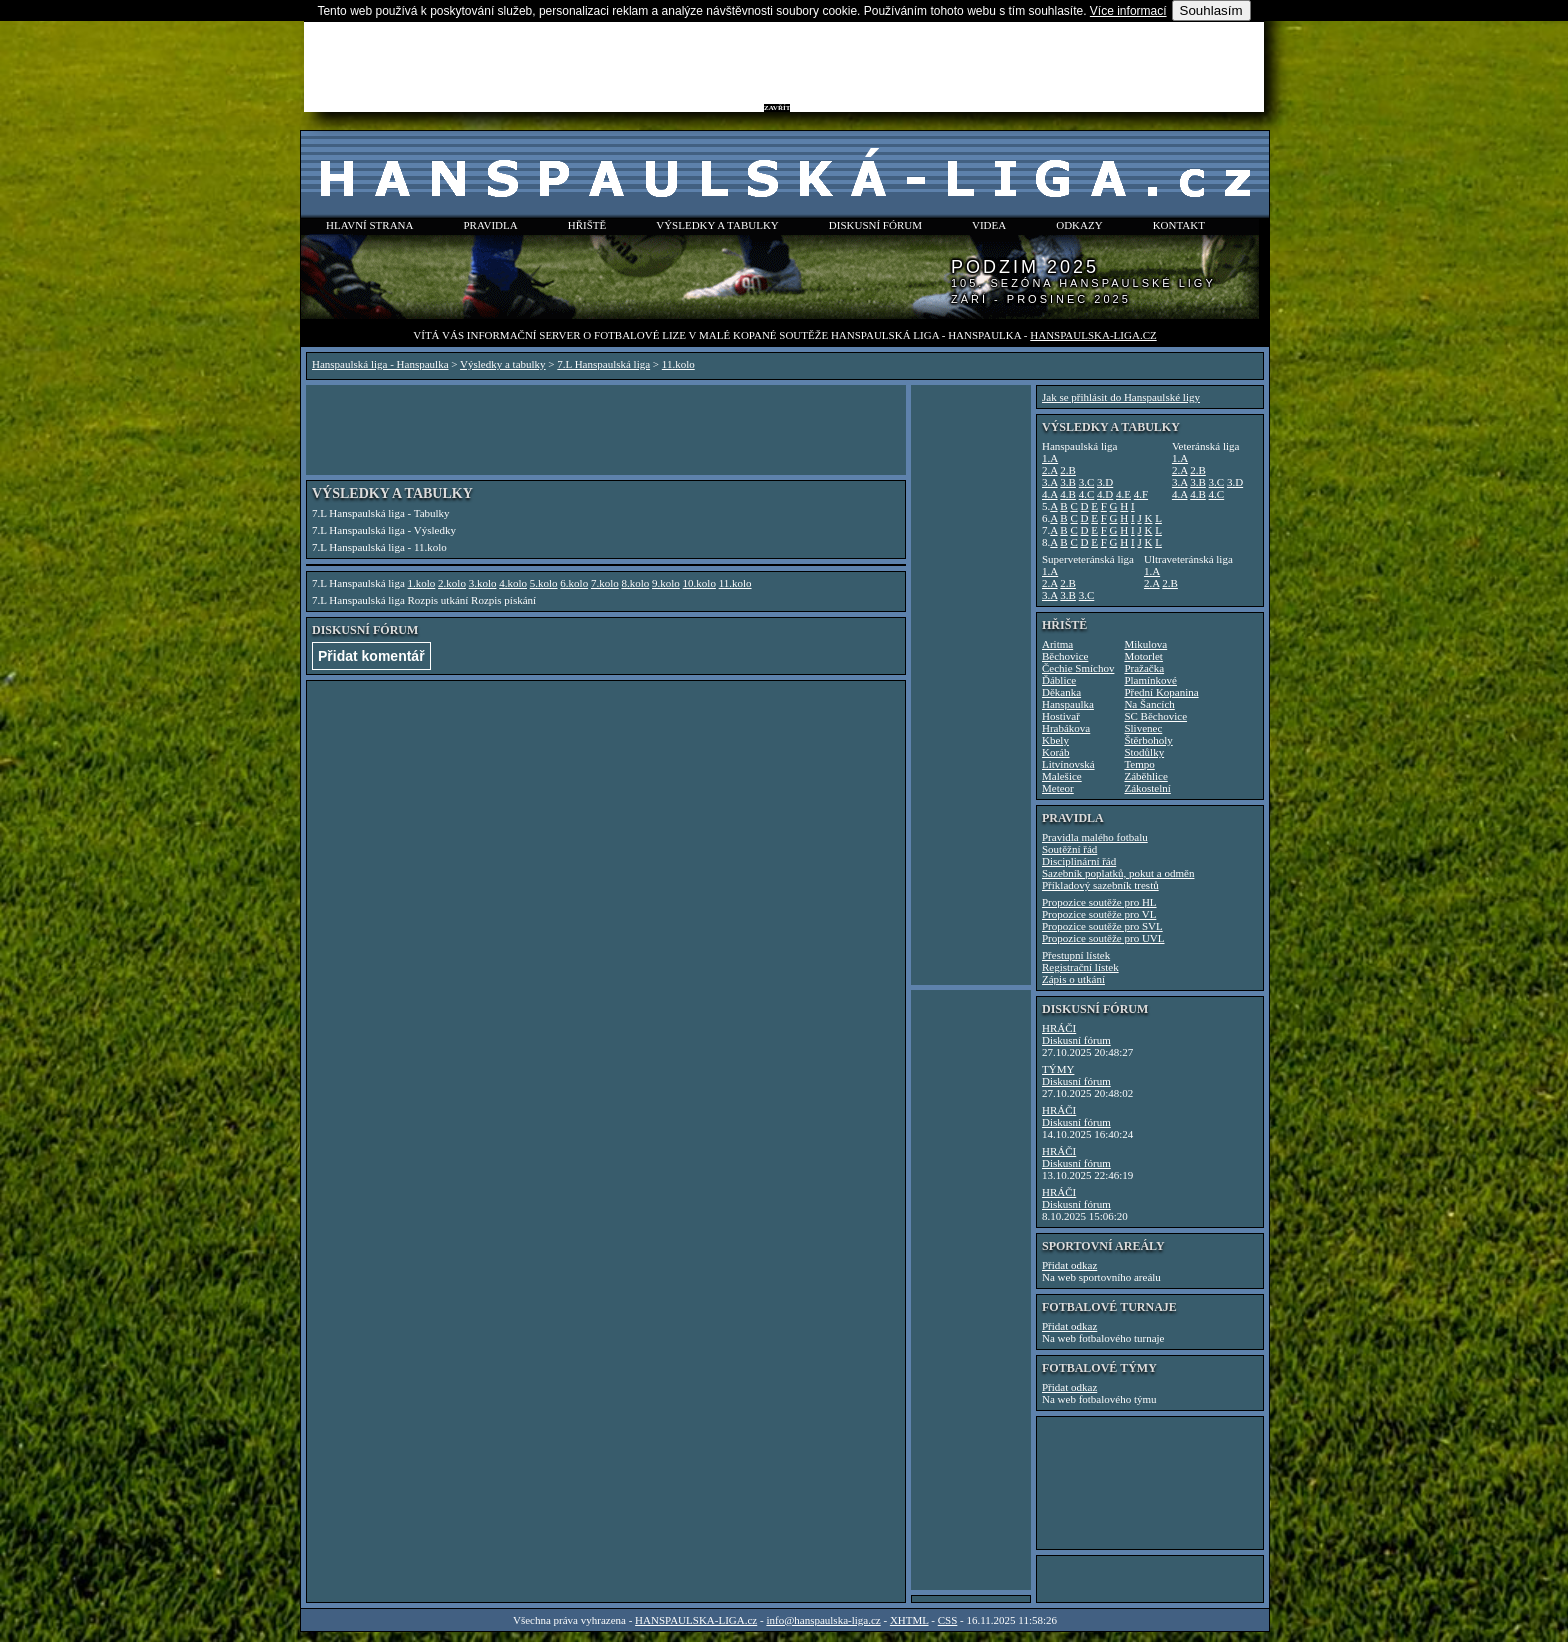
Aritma (1057, 644)
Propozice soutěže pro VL (1099, 914)
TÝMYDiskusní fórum (1076, 1075)
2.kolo (452, 583)
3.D (1105, 482)
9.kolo (666, 583)
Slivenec (1143, 728)
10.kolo (699, 583)
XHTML (909, 1620)
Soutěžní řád (1069, 849)
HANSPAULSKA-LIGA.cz (1093, 335)
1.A (1050, 458)
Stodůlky (1144, 752)
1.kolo (422, 583)
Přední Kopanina (1161, 692)
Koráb (1056, 752)
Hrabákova (1066, 728)
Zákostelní (1147, 788)
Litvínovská (1068, 764)
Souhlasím (1211, 10)
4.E (1123, 494)
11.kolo (678, 364)
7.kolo (605, 583)
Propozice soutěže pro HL (1099, 902)
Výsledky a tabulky (503, 364)
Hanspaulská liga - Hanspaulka (380, 364)
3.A (1050, 482)
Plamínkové (1150, 680)
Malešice (1062, 776)
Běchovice (1065, 656)
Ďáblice (1059, 680)
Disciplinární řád (1079, 861)
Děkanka (1061, 692)
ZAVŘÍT (777, 108)
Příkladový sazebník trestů (1100, 885)
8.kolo (635, 583)
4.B (1068, 494)
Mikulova (1145, 644)
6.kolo (574, 583)
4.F (1141, 494)
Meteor (1058, 788)
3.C (1087, 482)
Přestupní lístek (1076, 955)
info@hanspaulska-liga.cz (823, 1620)
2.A (1050, 470)
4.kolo (513, 583)
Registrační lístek (1080, 967)
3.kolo (483, 583)
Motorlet (1143, 656)
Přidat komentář (371, 656)
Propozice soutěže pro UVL (1103, 938)
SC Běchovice (1155, 716)
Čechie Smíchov (1078, 668)
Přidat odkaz (1069, 1265)
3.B (1068, 482)
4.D (1105, 494)
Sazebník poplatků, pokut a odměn (1118, 873)
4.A (1050, 494)
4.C (1087, 494)
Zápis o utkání (1073, 979)
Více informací (1128, 11)
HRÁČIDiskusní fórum (1076, 1034)
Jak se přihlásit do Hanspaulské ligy (1121, 397)
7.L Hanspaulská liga (603, 364)
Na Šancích (1149, 704)
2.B (1068, 470)
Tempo (1139, 764)
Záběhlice (1145, 776)
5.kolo (544, 583)
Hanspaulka (1068, 704)
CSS (948, 1620)
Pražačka (1144, 668)
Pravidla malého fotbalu (1095, 837)
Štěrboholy (1148, 740)
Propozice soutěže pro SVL (1102, 926)
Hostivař (1061, 716)
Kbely (1055, 740)
